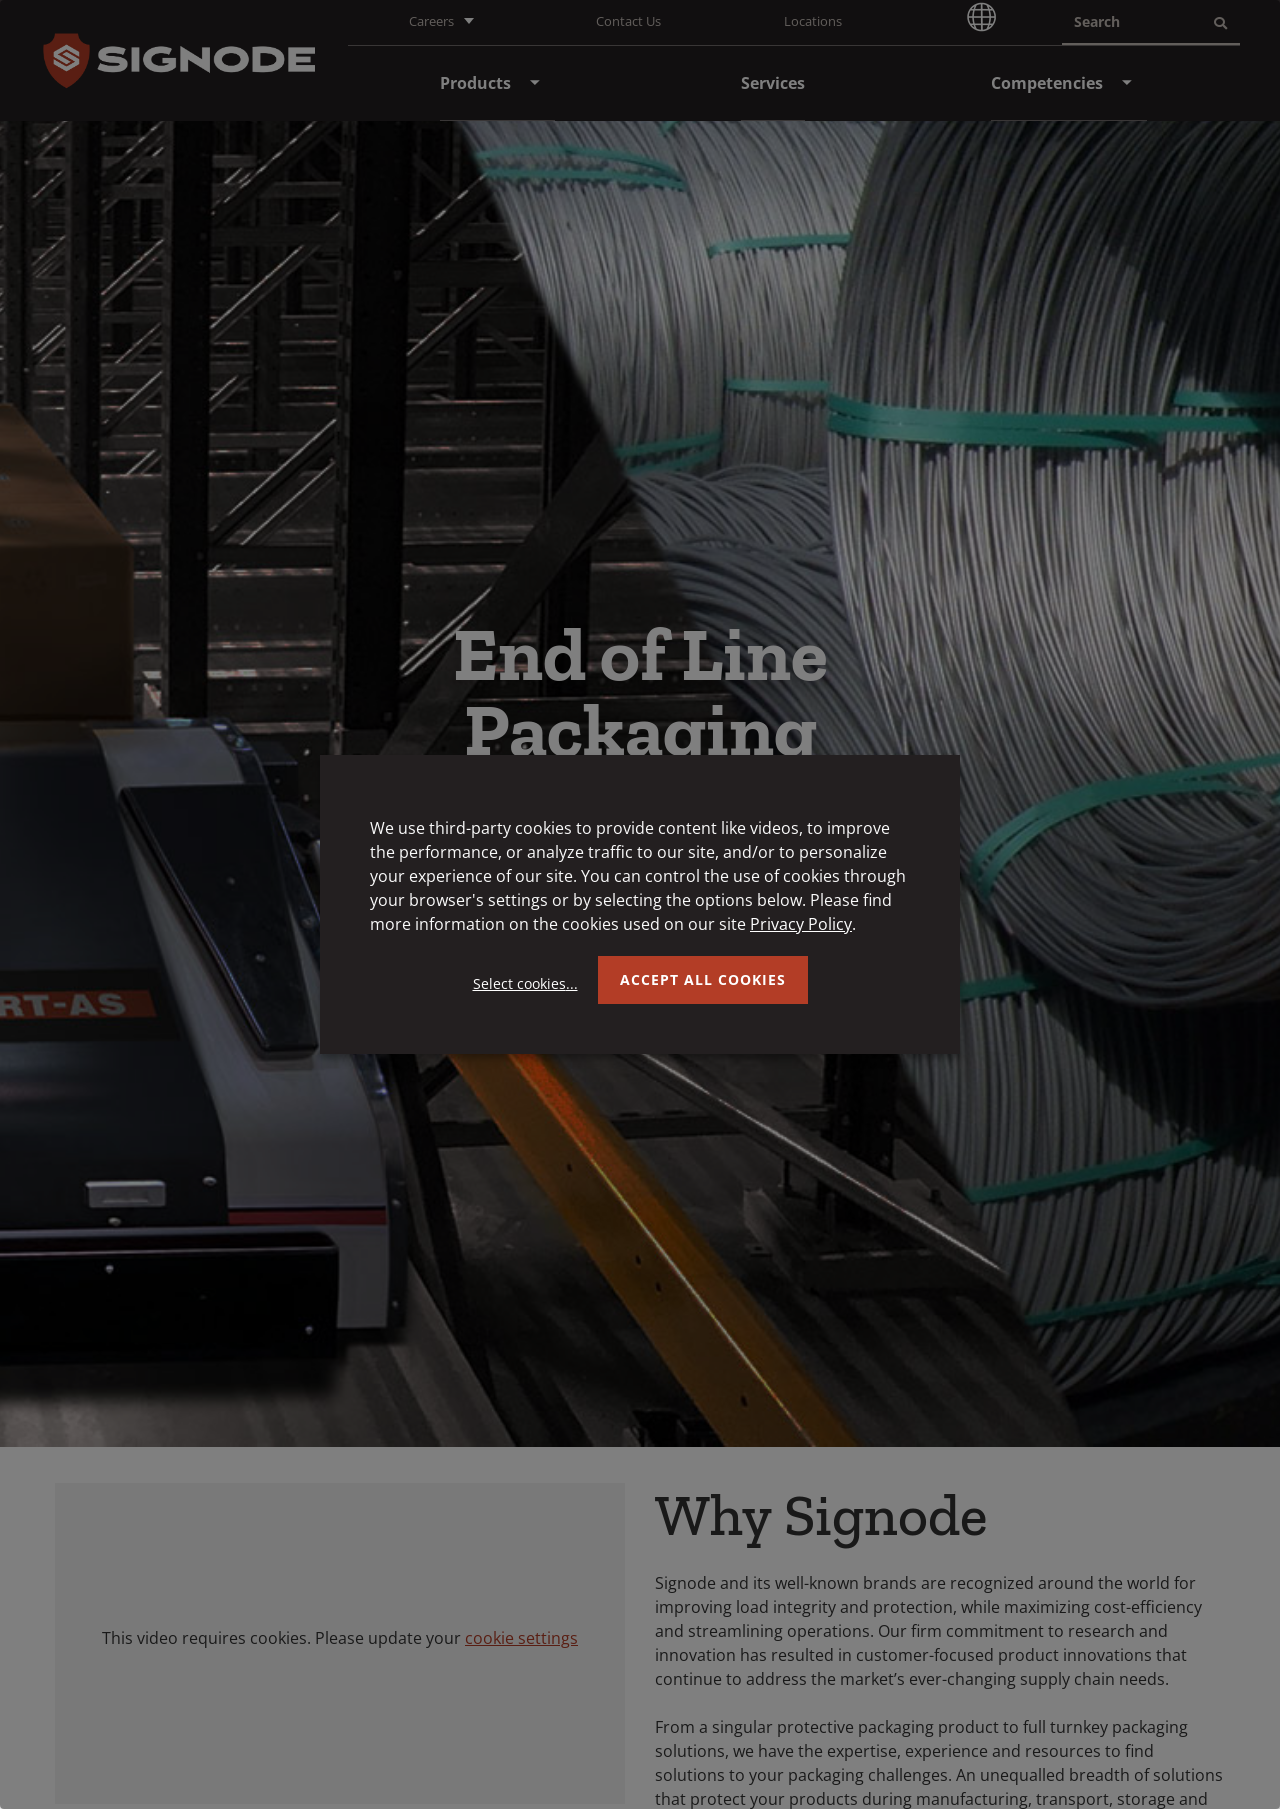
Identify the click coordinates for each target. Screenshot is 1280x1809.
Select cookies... (525, 983)
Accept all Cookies (703, 979)
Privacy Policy (801, 924)
